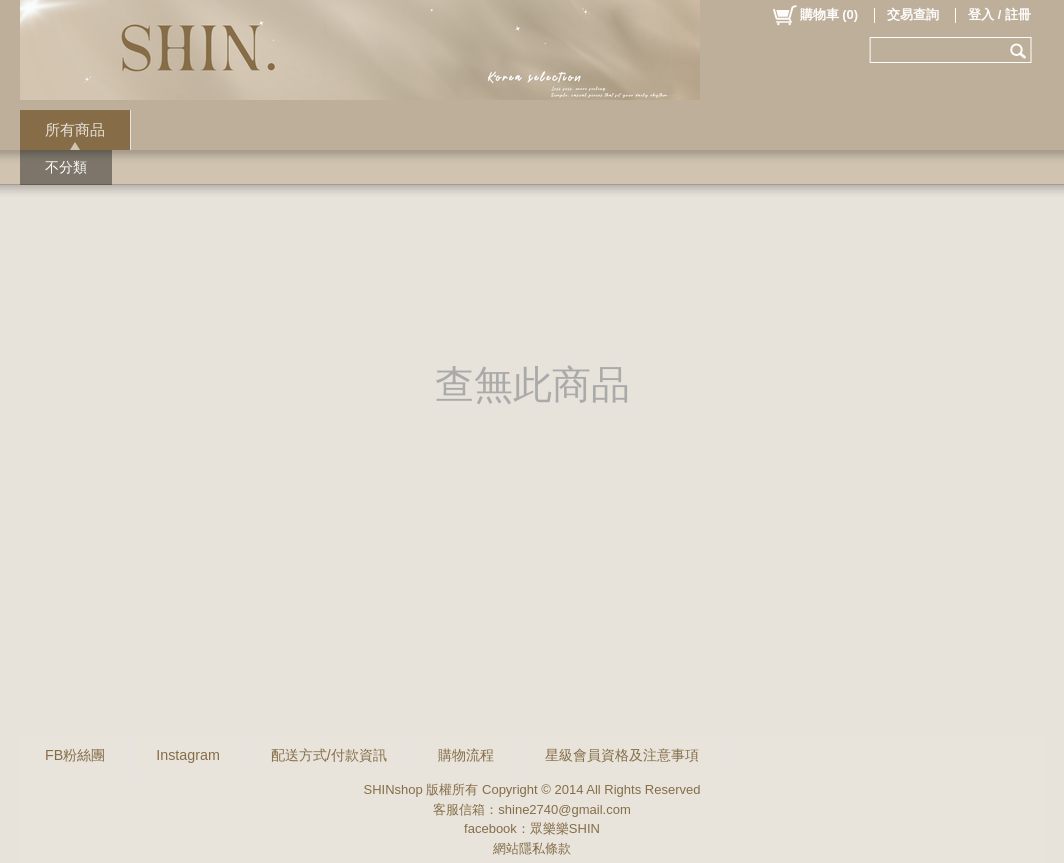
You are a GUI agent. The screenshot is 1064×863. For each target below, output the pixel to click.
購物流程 (466, 755)
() (814, 15)
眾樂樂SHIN (565, 828)
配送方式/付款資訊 (329, 755)
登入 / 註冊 (999, 14)
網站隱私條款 (532, 848)
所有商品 (75, 129)
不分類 (66, 167)
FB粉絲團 (75, 755)
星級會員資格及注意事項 (622, 755)
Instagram (188, 755)
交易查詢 (913, 14)
